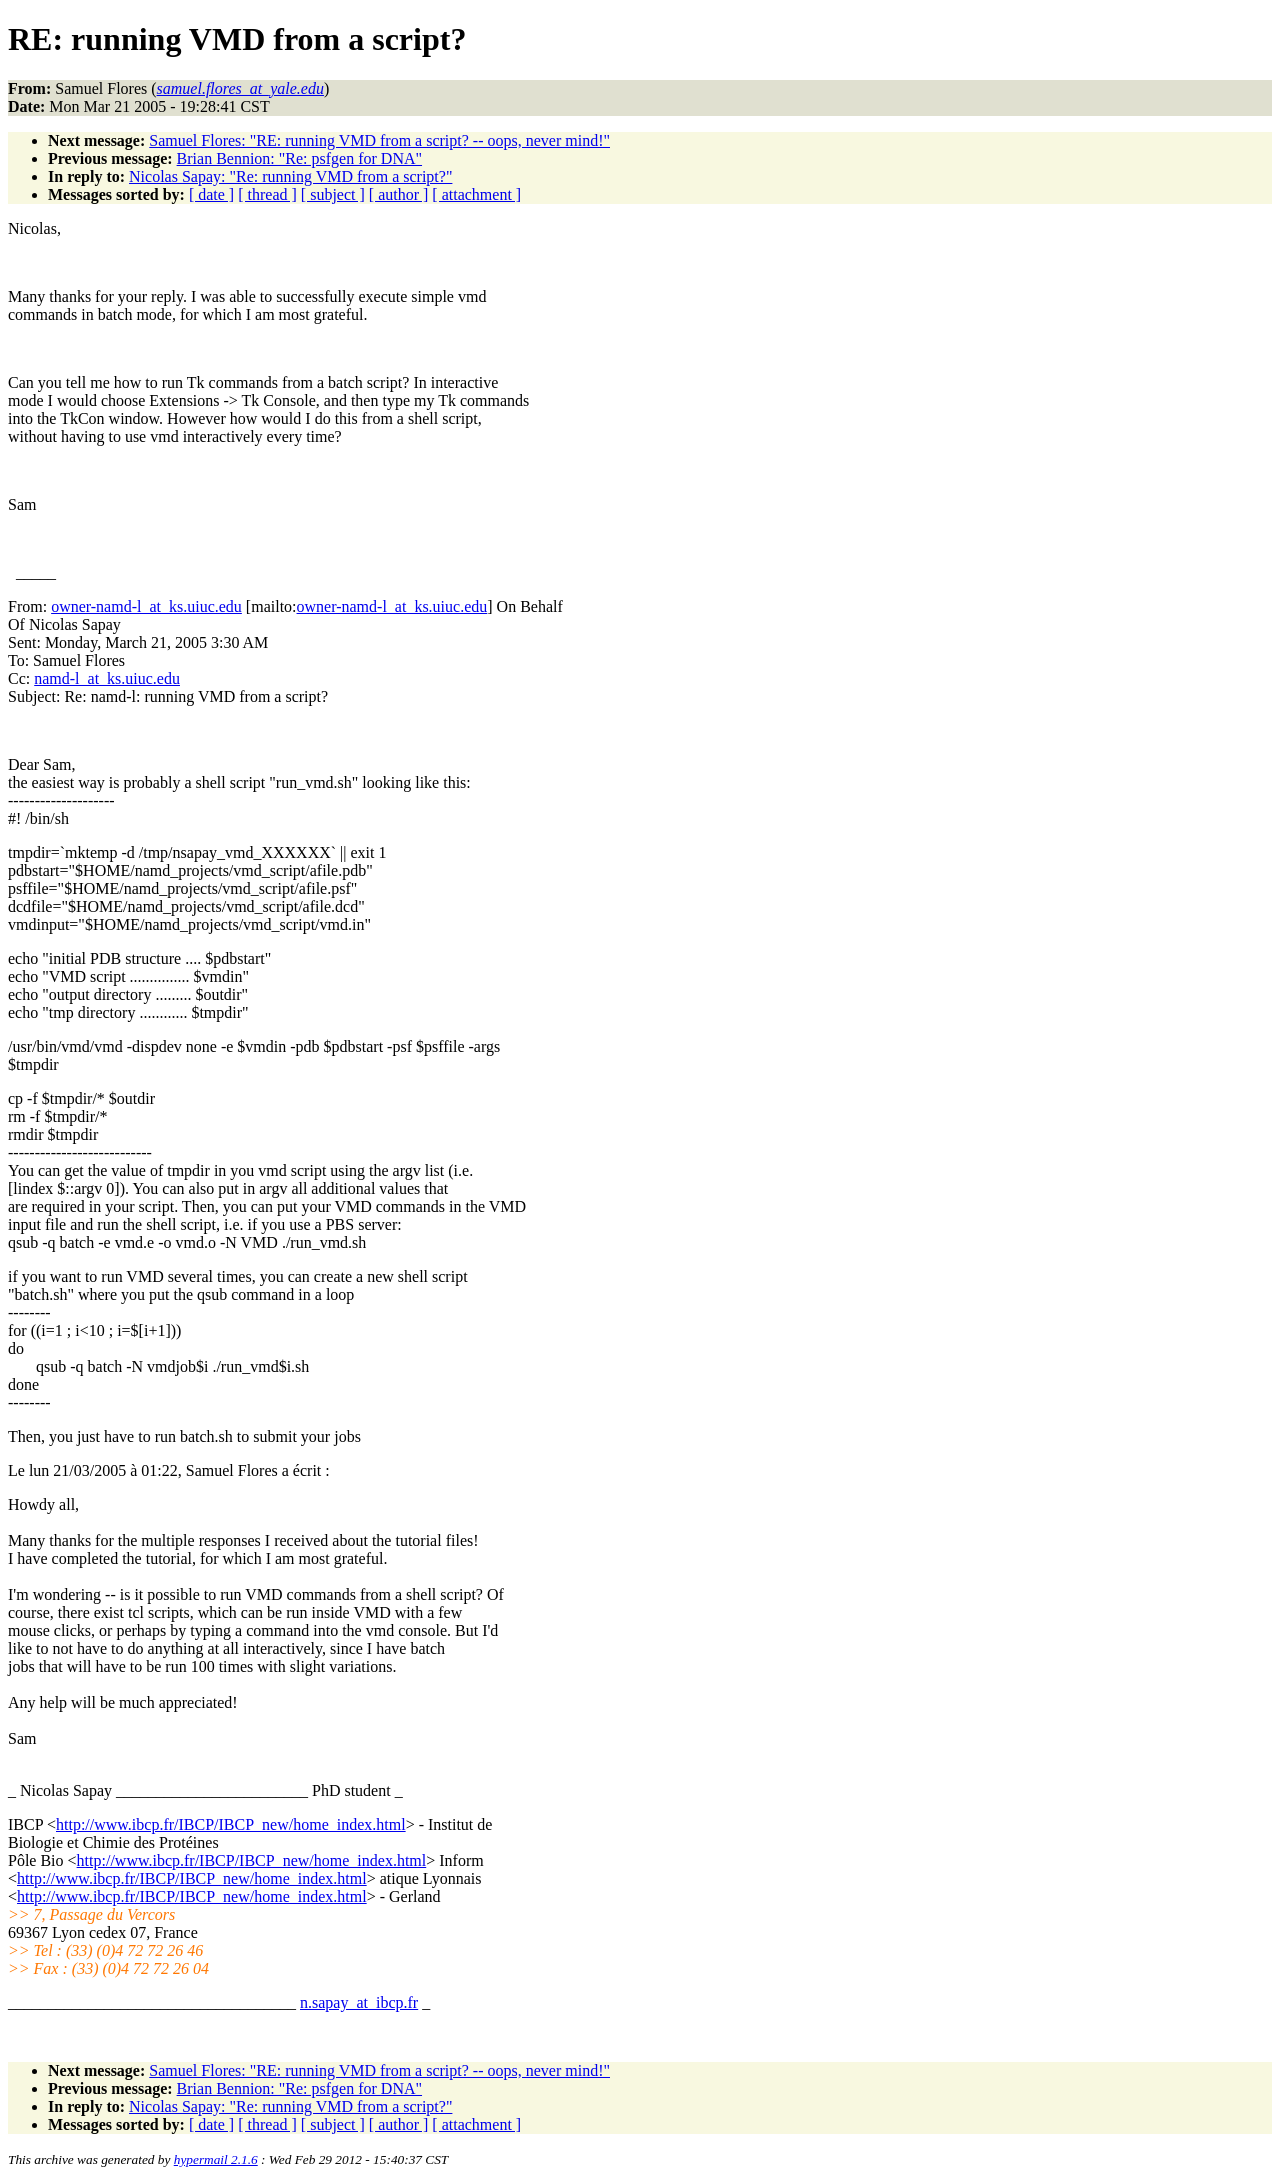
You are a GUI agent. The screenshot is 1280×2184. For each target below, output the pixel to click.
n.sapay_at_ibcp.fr (359, 2002)
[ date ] (211, 194)
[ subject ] (333, 194)
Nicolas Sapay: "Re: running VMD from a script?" (290, 176)
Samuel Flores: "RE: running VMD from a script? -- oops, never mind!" (379, 140)
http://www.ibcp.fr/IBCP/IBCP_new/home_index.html (231, 1824)
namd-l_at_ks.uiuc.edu (107, 678)
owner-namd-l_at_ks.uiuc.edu (146, 606)
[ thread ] (267, 194)
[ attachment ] (476, 194)
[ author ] (399, 194)
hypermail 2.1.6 (216, 2159)
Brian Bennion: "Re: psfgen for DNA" (299, 158)
